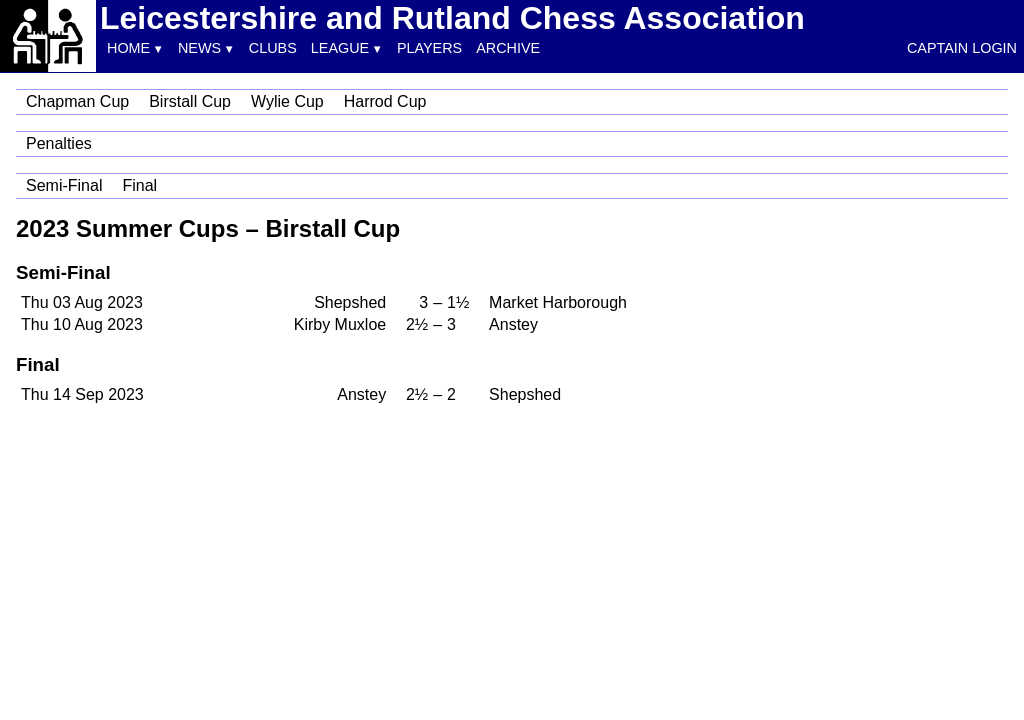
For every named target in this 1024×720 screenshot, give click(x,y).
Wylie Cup (287, 101)
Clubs (273, 48)
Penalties (59, 143)
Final (139, 185)
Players (429, 48)
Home (128, 48)
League (340, 48)
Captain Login (962, 48)
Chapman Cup (77, 101)
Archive (508, 48)
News (199, 48)
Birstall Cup (190, 101)
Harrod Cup (385, 101)
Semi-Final (64, 185)
